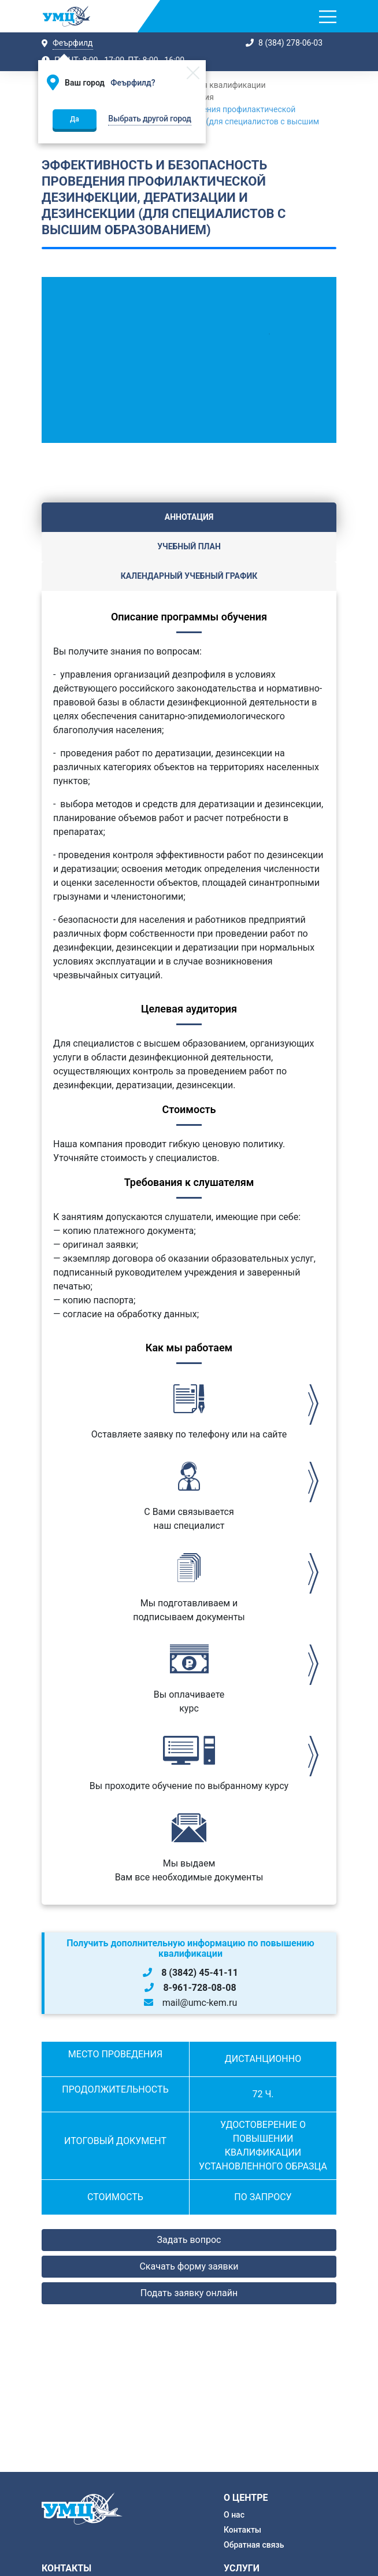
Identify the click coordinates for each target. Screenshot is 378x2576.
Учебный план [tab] (189, 546)
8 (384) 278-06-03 (290, 42)
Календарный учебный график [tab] (189, 576)
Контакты (242, 2529)
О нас (234, 2514)
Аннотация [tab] (189, 517)
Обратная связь (254, 2544)
